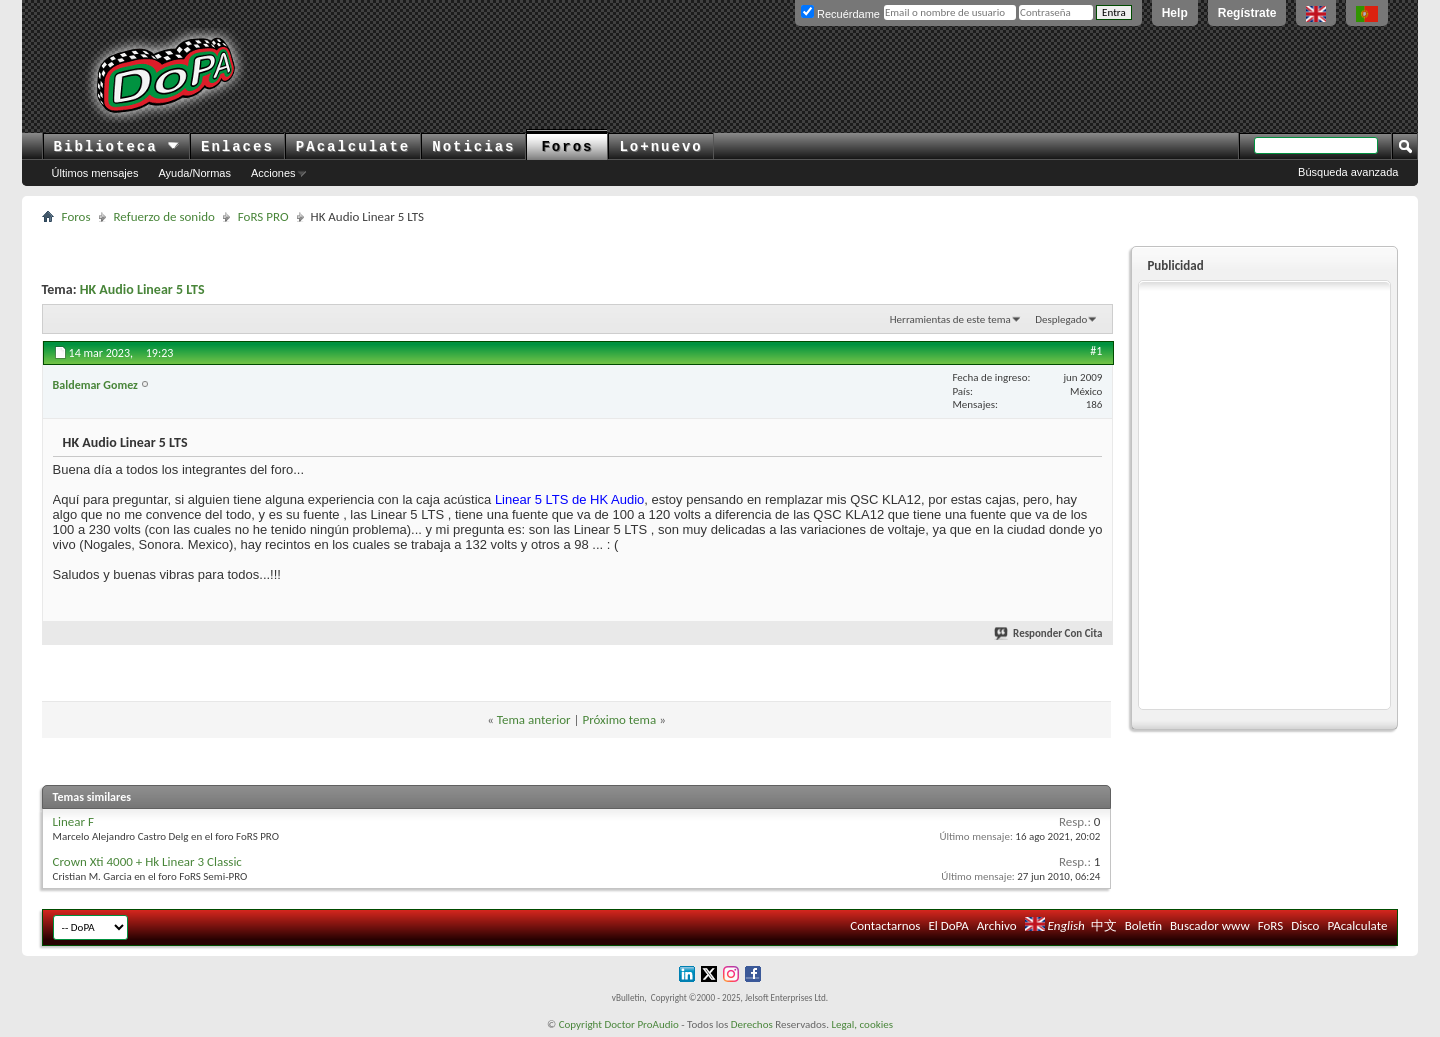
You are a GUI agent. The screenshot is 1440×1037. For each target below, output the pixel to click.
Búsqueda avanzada (1348, 172)
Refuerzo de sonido (164, 216)
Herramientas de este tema (950, 319)
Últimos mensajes (95, 173)
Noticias (473, 147)
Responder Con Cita (1049, 633)
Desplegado (1061, 319)
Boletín (1143, 925)
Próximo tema (619, 719)
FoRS (1271, 925)
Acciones (273, 173)
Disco (1305, 925)
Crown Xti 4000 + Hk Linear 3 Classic (147, 861)
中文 (1104, 925)
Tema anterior (534, 719)
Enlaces (237, 147)
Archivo (997, 925)
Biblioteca (116, 147)
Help (1175, 13)
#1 (1096, 351)
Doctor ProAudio (641, 1024)
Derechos (752, 1024)
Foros (567, 147)
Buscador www (1210, 925)
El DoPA (948, 925)
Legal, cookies (862, 1024)
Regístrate (1247, 13)
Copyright (580, 1024)
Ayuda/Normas (194, 173)
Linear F (73, 821)
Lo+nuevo (660, 147)
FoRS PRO (263, 216)
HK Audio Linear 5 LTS (142, 289)
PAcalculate (353, 147)
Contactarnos (885, 925)
